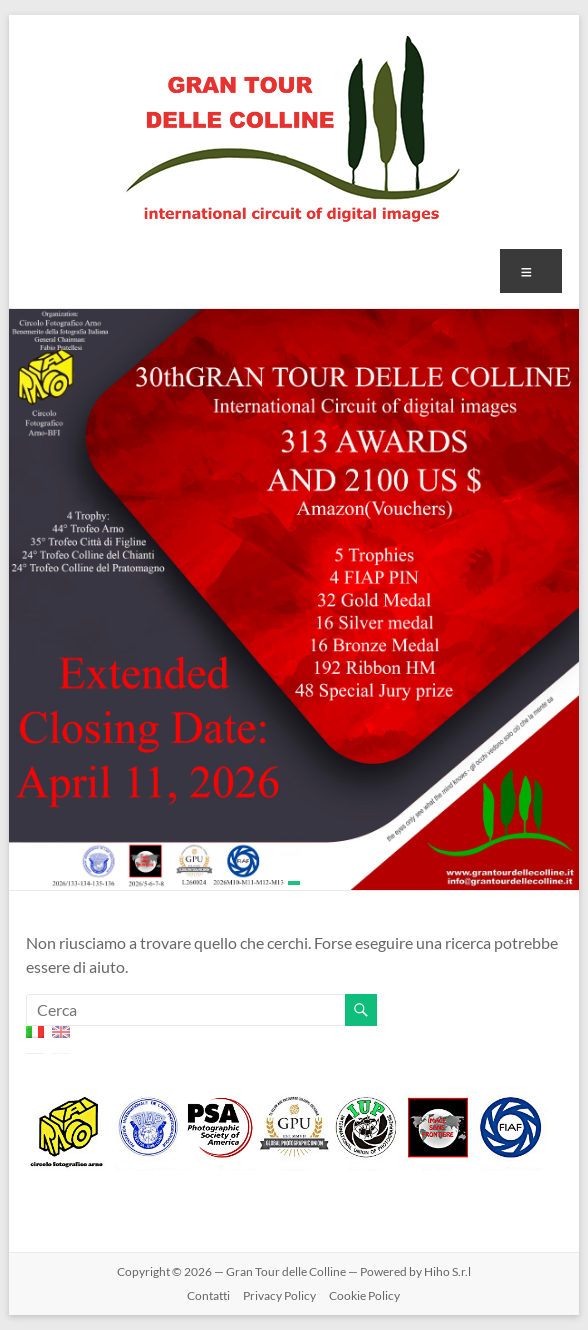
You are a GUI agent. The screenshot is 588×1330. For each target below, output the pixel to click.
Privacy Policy (279, 1295)
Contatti (208, 1295)
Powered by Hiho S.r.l (415, 1271)
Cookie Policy (364, 1295)
